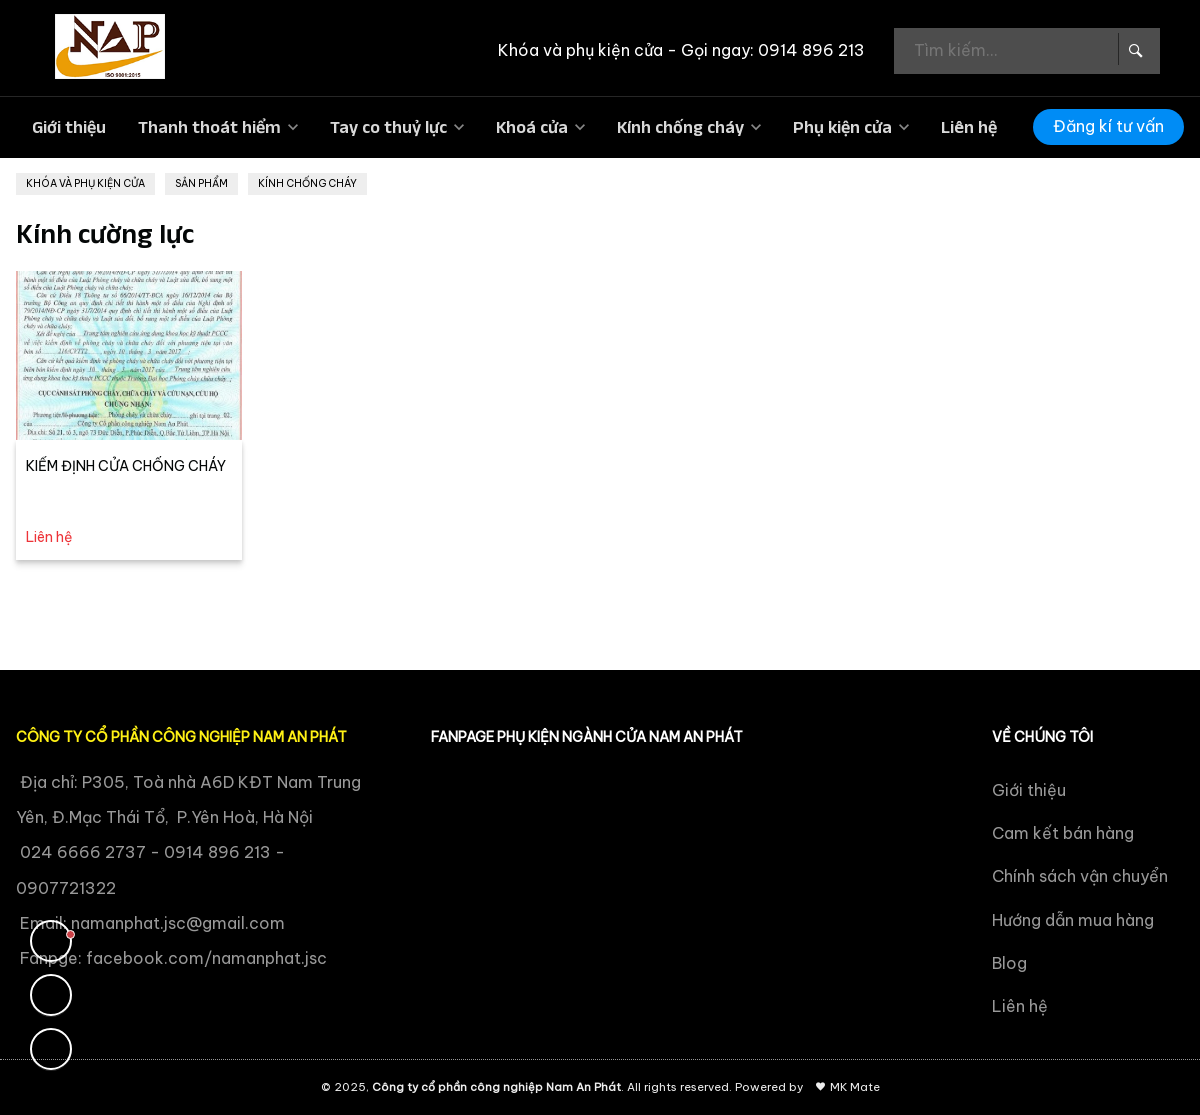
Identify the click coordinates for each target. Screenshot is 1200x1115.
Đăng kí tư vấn (1108, 126)
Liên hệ (969, 127)
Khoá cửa (532, 127)
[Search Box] (1134, 49)
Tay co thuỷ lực (388, 127)
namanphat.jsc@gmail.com (178, 923)
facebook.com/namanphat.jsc (206, 958)
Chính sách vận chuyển (1080, 876)
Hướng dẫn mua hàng (1073, 920)
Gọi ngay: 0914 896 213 (773, 50)
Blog (1009, 963)
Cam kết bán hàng (1063, 833)
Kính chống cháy (680, 127)
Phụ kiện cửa (842, 127)
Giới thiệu (69, 127)
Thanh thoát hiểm (209, 127)
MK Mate (855, 1087)
